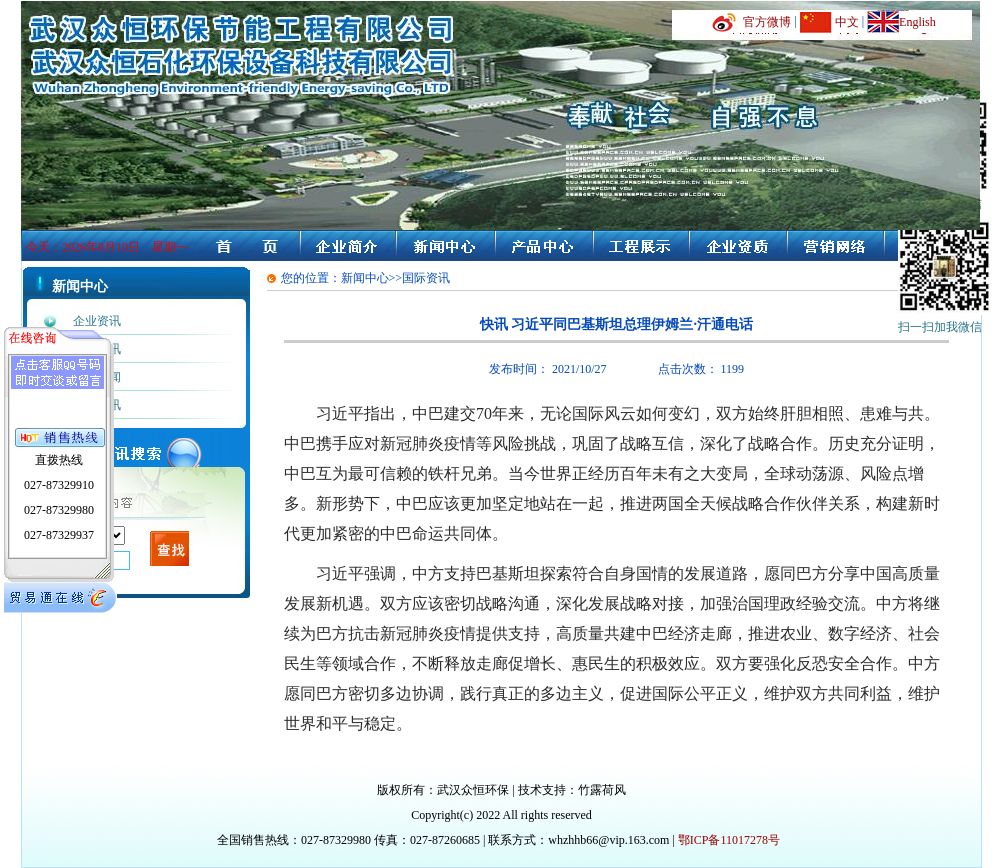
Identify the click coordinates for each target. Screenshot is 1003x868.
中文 (847, 22)
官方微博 (767, 22)
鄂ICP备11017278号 (729, 840)
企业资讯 (97, 321)
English (917, 22)
